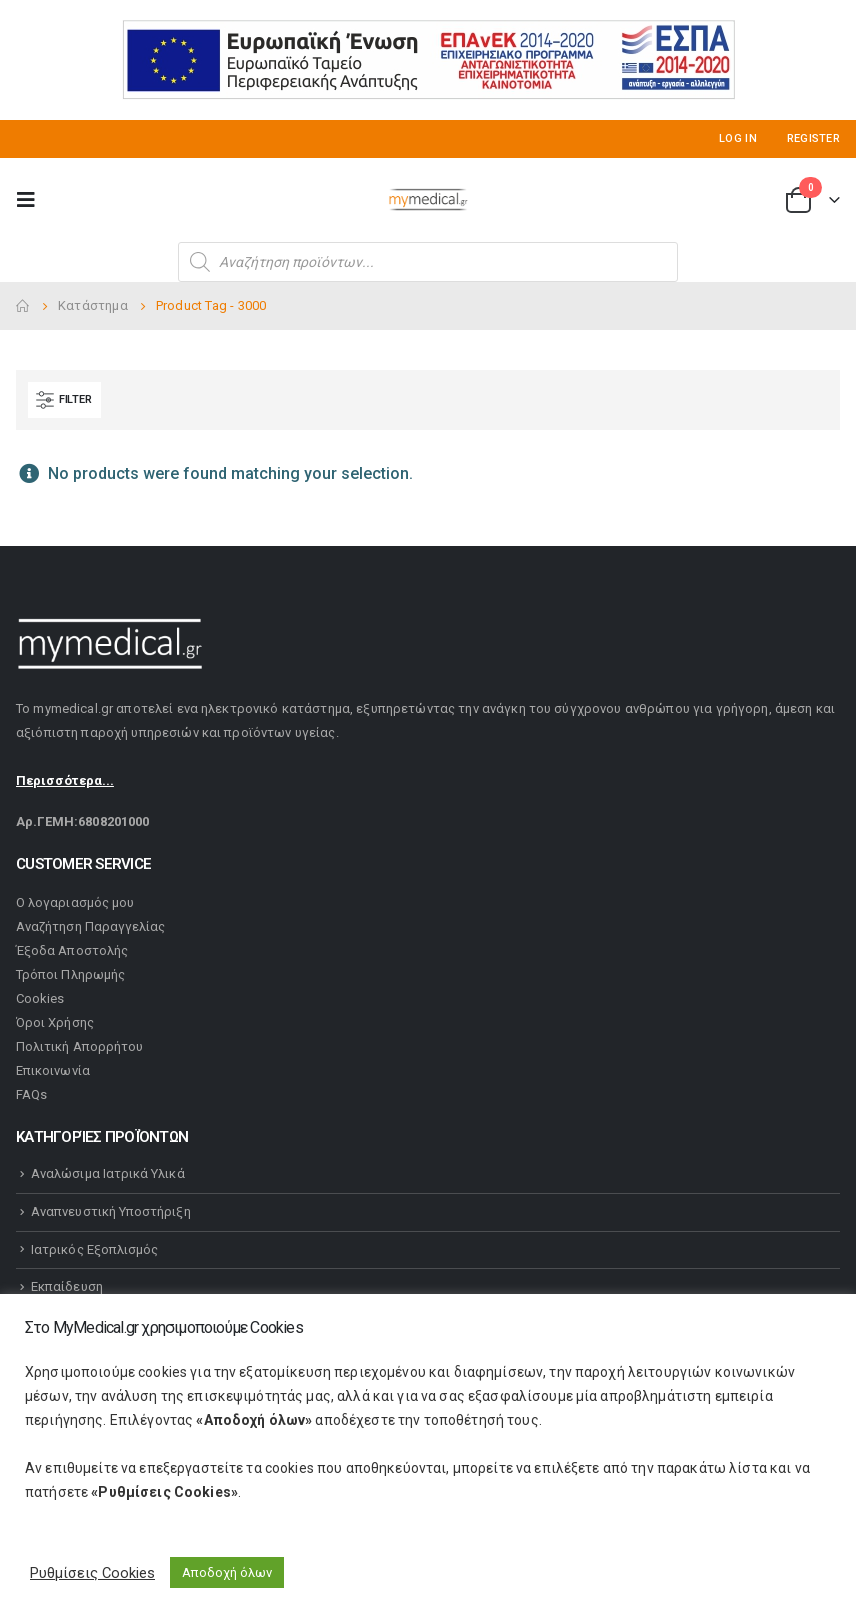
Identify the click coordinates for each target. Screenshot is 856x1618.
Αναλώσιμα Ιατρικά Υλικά (108, 1173)
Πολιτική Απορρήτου (79, 1046)
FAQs (31, 1094)
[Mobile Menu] (32, 200)
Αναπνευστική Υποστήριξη (111, 1211)
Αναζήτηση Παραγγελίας (90, 926)
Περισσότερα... (65, 780)
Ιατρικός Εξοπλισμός (94, 1249)
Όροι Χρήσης (55, 1022)
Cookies (40, 998)
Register (813, 138)
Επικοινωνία (53, 1070)
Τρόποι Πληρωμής (70, 974)
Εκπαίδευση (67, 1286)
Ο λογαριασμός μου (75, 902)
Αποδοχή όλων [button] (227, 1572)
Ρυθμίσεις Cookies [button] (92, 1573)
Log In (738, 138)
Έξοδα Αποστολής (72, 950)
